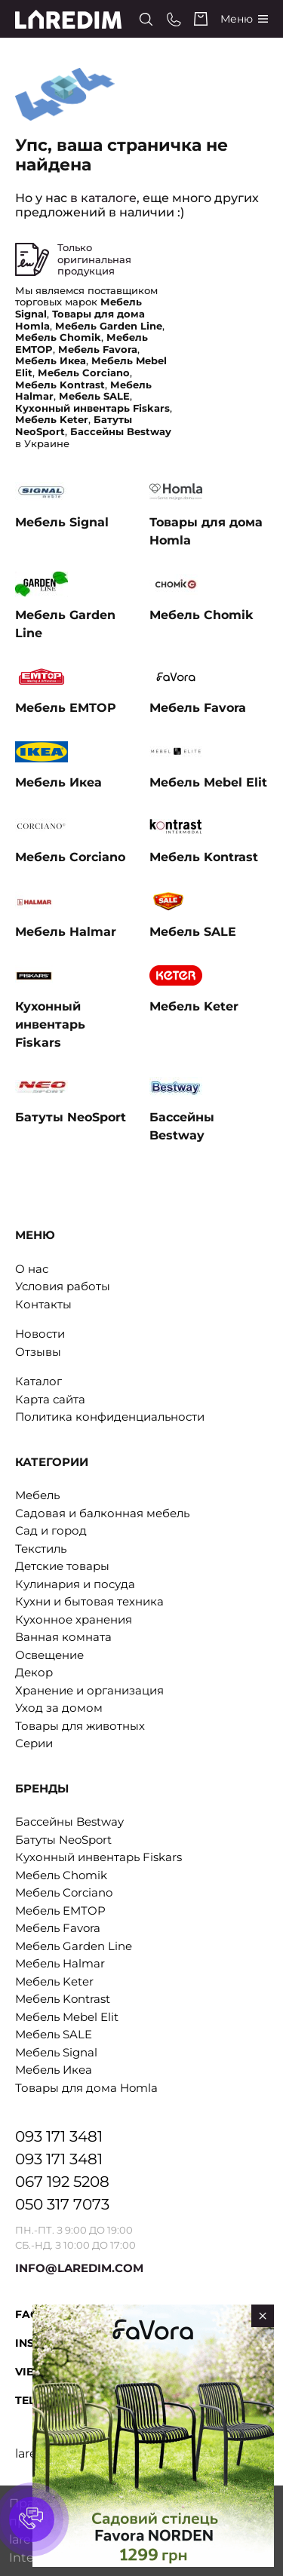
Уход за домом (59, 1707)
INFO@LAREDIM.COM (79, 2268)
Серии (34, 1743)
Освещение (49, 1655)
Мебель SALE (53, 2034)
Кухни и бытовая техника (89, 1601)
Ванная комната (63, 1637)
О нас (31, 1269)
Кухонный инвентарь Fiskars (98, 1857)
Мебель (37, 1495)
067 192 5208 (62, 2182)
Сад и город (51, 1530)
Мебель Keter (54, 1981)
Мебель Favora (57, 1928)
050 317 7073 (62, 2204)
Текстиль (40, 1548)
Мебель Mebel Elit (66, 2017)
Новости (40, 1333)
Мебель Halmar (60, 1963)
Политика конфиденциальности (110, 1416)
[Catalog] (244, 19)
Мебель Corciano (63, 1892)
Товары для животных (80, 1726)
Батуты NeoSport (63, 1839)
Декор (34, 1672)
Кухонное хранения (73, 1619)
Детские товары (62, 1566)
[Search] (146, 19)
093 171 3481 (59, 2136)
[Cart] (201, 19)
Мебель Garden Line (73, 1946)
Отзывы (38, 1352)
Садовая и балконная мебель (102, 1513)
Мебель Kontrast (62, 1999)
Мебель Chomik (61, 1875)
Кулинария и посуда (75, 1584)
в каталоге (103, 198)
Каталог (38, 1381)
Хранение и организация (89, 1690)
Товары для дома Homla (86, 2088)
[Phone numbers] (173, 19)
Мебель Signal (56, 2052)
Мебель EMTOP (60, 1910)
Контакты (43, 1304)
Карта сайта (50, 1399)
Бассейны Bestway (69, 1821)
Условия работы (62, 1286)
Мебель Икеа (53, 2069)
